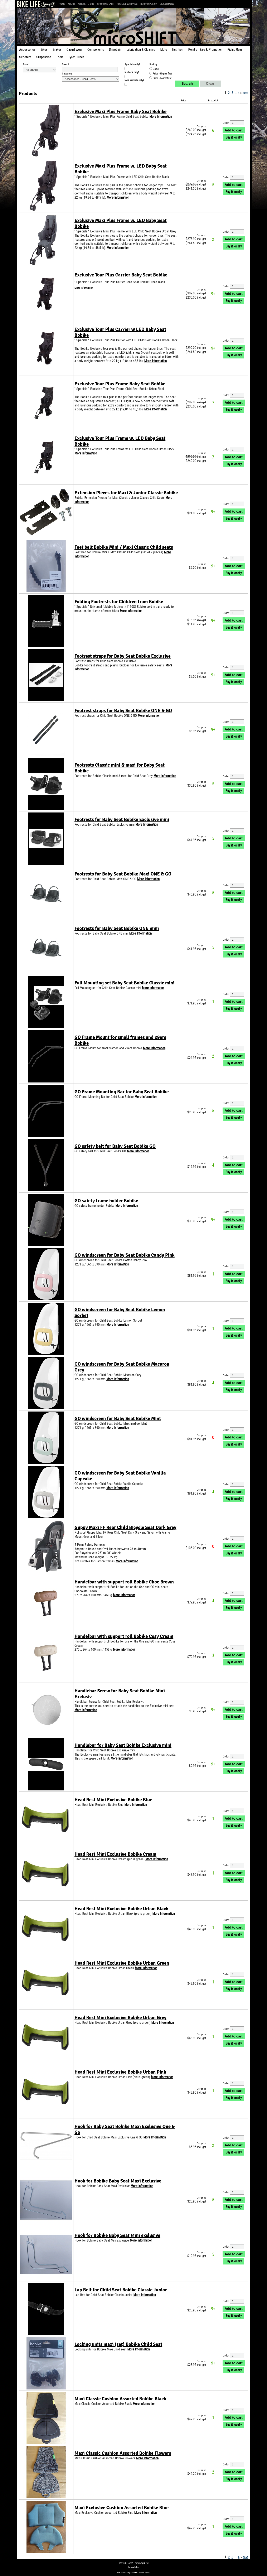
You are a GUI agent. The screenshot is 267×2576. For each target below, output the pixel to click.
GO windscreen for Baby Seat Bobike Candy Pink (124, 1255)
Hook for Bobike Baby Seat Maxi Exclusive (117, 2181)
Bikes (44, 50)
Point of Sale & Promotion (205, 50)
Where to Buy (86, 4)
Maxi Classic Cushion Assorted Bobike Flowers (122, 2453)
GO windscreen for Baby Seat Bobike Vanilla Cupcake (120, 1476)
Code (154, 69)
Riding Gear (234, 50)
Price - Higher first (160, 73)
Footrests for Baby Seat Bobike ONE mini (116, 928)
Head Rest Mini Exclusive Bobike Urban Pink (120, 2072)
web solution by (127, 2572)
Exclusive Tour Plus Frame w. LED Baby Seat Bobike (119, 441)
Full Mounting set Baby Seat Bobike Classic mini (124, 983)
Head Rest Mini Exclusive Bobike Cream (115, 1854)
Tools (59, 57)
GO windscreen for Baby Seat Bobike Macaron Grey (121, 1367)
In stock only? (132, 72)
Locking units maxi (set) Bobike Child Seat (118, 2344)
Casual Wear (74, 50)
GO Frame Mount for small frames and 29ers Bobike (120, 1040)
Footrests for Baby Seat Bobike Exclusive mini (121, 819)
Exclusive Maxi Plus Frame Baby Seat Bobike (120, 111)
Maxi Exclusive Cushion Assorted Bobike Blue (121, 2508)
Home (62, 4)
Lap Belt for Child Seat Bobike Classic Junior (120, 2290)
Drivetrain (115, 50)
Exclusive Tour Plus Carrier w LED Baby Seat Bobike (120, 332)
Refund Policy (148, 4)
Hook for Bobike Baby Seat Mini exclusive (117, 2235)
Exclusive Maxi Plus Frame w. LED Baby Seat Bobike (120, 169)
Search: (66, 64)
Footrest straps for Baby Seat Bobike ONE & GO (123, 711)
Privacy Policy (133, 2567)
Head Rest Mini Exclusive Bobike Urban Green (121, 1963)
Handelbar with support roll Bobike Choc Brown (124, 1582)
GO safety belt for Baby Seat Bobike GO (115, 1146)
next (245, 93)
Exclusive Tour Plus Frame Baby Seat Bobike (119, 384)
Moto (163, 50)
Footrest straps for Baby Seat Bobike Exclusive (122, 656)
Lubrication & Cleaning (140, 50)
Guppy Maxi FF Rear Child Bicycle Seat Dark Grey (125, 1527)
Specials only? (132, 64)
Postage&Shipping (127, 4)
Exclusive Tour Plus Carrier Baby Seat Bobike (120, 275)
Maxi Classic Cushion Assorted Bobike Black (120, 2399)
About (71, 4)
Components (95, 50)
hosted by (144, 2572)
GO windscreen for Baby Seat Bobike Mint (117, 1418)
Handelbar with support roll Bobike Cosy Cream (123, 1636)
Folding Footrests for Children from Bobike (118, 602)
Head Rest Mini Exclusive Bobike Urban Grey (120, 2018)
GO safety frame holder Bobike (106, 1201)
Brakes (57, 50)
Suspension (43, 57)
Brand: (26, 64)
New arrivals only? (134, 80)
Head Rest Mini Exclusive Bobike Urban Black (121, 1909)
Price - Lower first (160, 78)
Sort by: (153, 64)
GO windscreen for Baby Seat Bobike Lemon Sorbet (119, 1312)
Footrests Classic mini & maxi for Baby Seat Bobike (119, 768)
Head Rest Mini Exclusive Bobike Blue (113, 1800)
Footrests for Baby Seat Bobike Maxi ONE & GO (122, 874)
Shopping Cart (105, 4)
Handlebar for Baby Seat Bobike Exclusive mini (122, 1745)
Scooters (25, 57)
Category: (67, 73)
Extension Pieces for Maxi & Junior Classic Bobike (126, 493)
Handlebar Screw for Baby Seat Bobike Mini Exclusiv (119, 1694)
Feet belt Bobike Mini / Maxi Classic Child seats (123, 547)
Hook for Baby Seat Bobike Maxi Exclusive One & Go (124, 2129)
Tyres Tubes (76, 57)
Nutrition (177, 50)
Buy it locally (233, 137)
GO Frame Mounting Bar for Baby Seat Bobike (121, 1092)
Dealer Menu (167, 4)
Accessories (27, 50)
